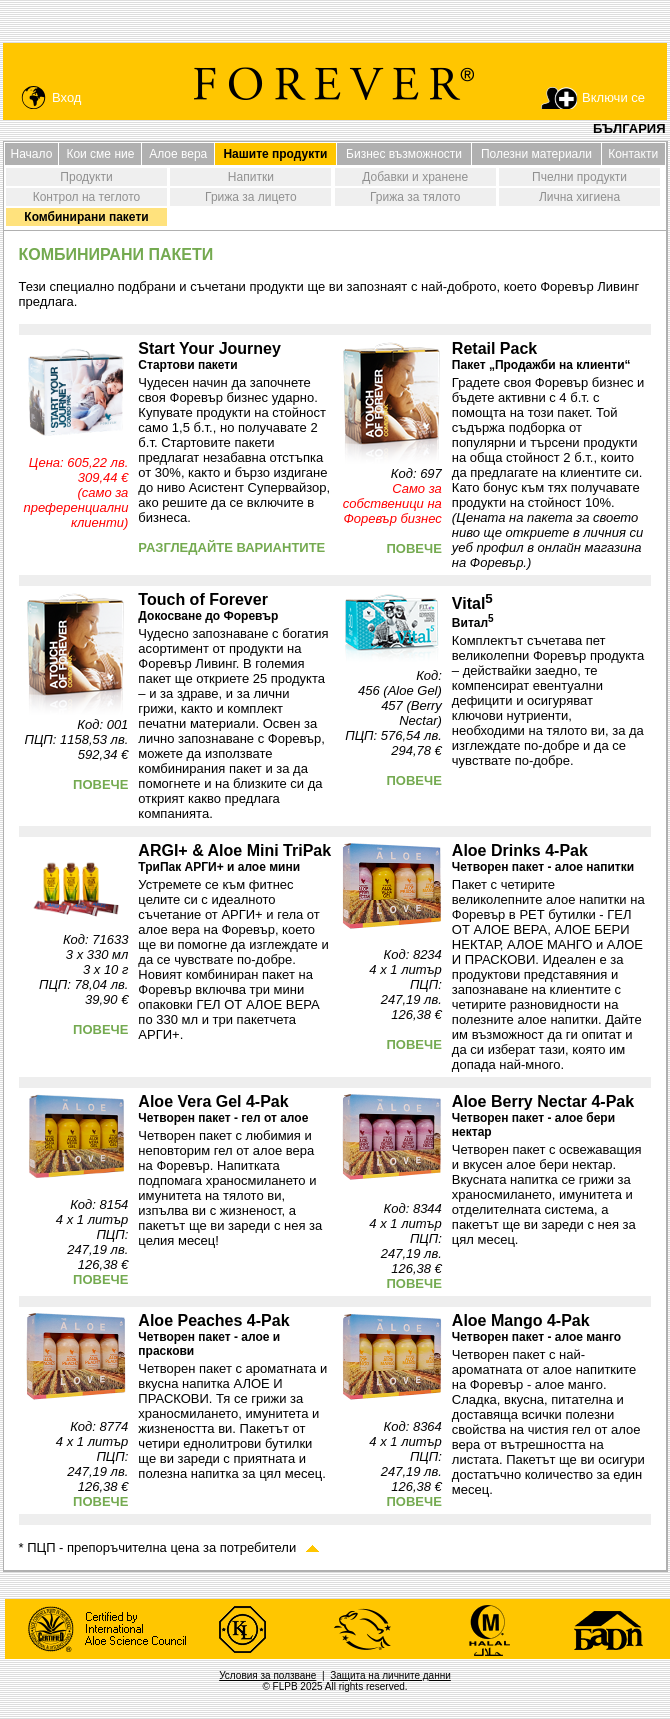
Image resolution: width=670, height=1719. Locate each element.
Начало (32, 154)
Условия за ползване (267, 1675)
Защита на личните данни (390, 1675)
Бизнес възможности (404, 154)
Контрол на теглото (87, 197)
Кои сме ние (100, 154)
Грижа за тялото (415, 197)
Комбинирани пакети (86, 217)
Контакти (633, 154)
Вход (66, 97)
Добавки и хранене (415, 177)
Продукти (86, 177)
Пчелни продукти (579, 177)
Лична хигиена (579, 197)
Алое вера (178, 154)
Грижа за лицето (251, 197)
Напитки (251, 177)
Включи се (613, 97)
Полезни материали (536, 154)
